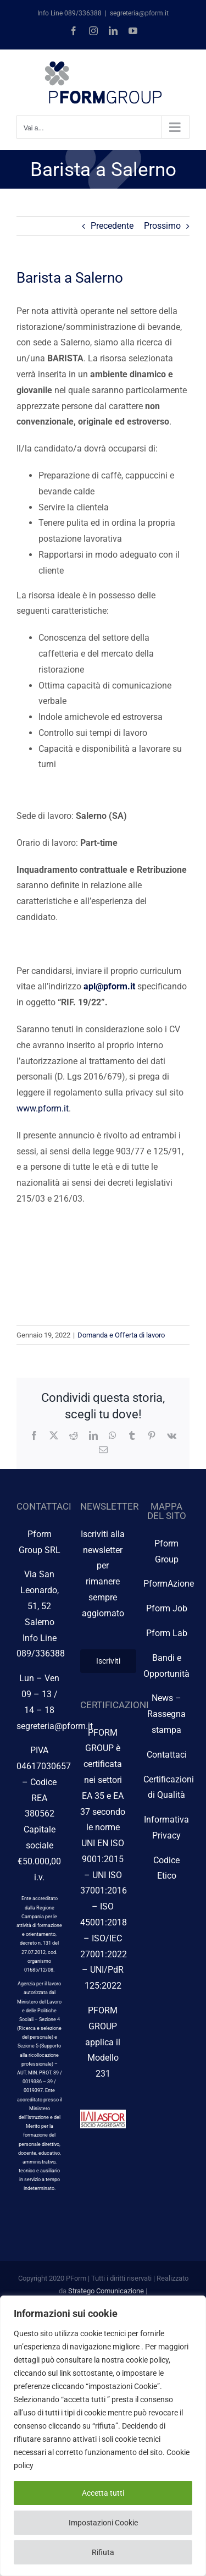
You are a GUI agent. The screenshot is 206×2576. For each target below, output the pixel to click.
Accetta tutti (103, 2493)
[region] (103, 2436)
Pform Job (166, 1608)
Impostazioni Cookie (103, 2522)
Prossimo (162, 226)
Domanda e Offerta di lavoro (121, 1335)
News (162, 1698)
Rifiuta (103, 2552)
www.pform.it (42, 1108)
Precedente (112, 226)
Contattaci (167, 1754)
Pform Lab (166, 1633)
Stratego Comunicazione (106, 2291)
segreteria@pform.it (139, 13)
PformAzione (168, 1583)
